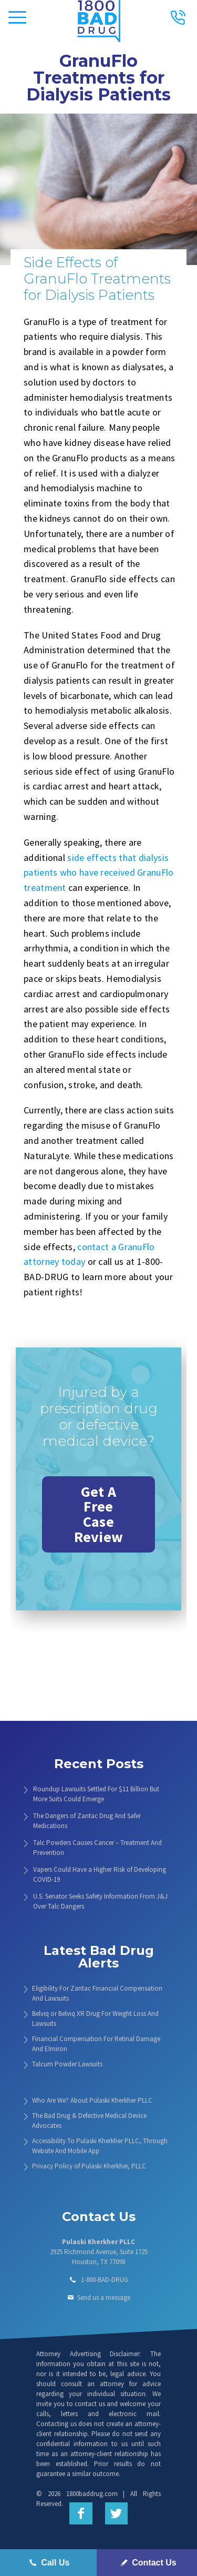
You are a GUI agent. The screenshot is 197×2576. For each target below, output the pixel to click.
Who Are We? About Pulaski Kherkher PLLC (92, 2100)
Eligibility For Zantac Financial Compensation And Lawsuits (97, 1993)
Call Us (48, 2562)
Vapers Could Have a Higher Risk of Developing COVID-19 (99, 1874)
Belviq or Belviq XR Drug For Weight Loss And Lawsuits (95, 2018)
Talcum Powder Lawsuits (67, 2064)
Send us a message (103, 2297)
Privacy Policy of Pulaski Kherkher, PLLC (89, 2166)
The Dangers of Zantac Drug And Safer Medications (87, 1820)
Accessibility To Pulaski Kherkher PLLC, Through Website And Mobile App (100, 2145)
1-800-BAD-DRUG (104, 2279)
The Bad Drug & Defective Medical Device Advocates (89, 2120)
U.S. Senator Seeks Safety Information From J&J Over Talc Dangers (100, 1901)
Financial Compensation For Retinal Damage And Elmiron (96, 2043)
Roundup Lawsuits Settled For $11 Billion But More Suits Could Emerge (96, 1793)
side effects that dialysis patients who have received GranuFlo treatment (99, 872)
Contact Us (147, 2562)
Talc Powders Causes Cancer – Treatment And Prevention (97, 1847)
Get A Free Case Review (98, 1514)
